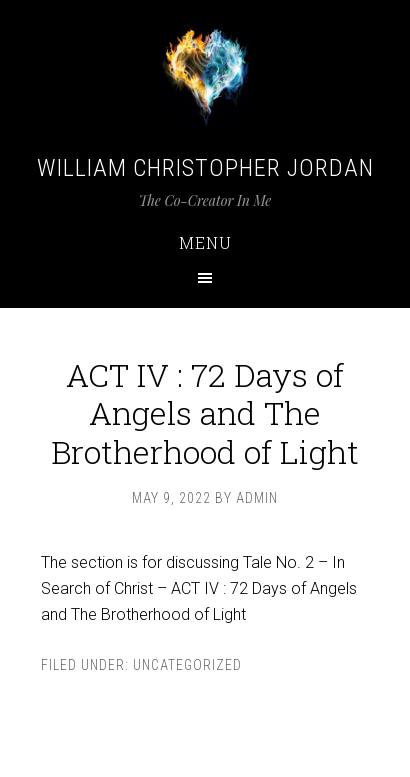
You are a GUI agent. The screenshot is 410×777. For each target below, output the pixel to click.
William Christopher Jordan (205, 168)
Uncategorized (187, 665)
